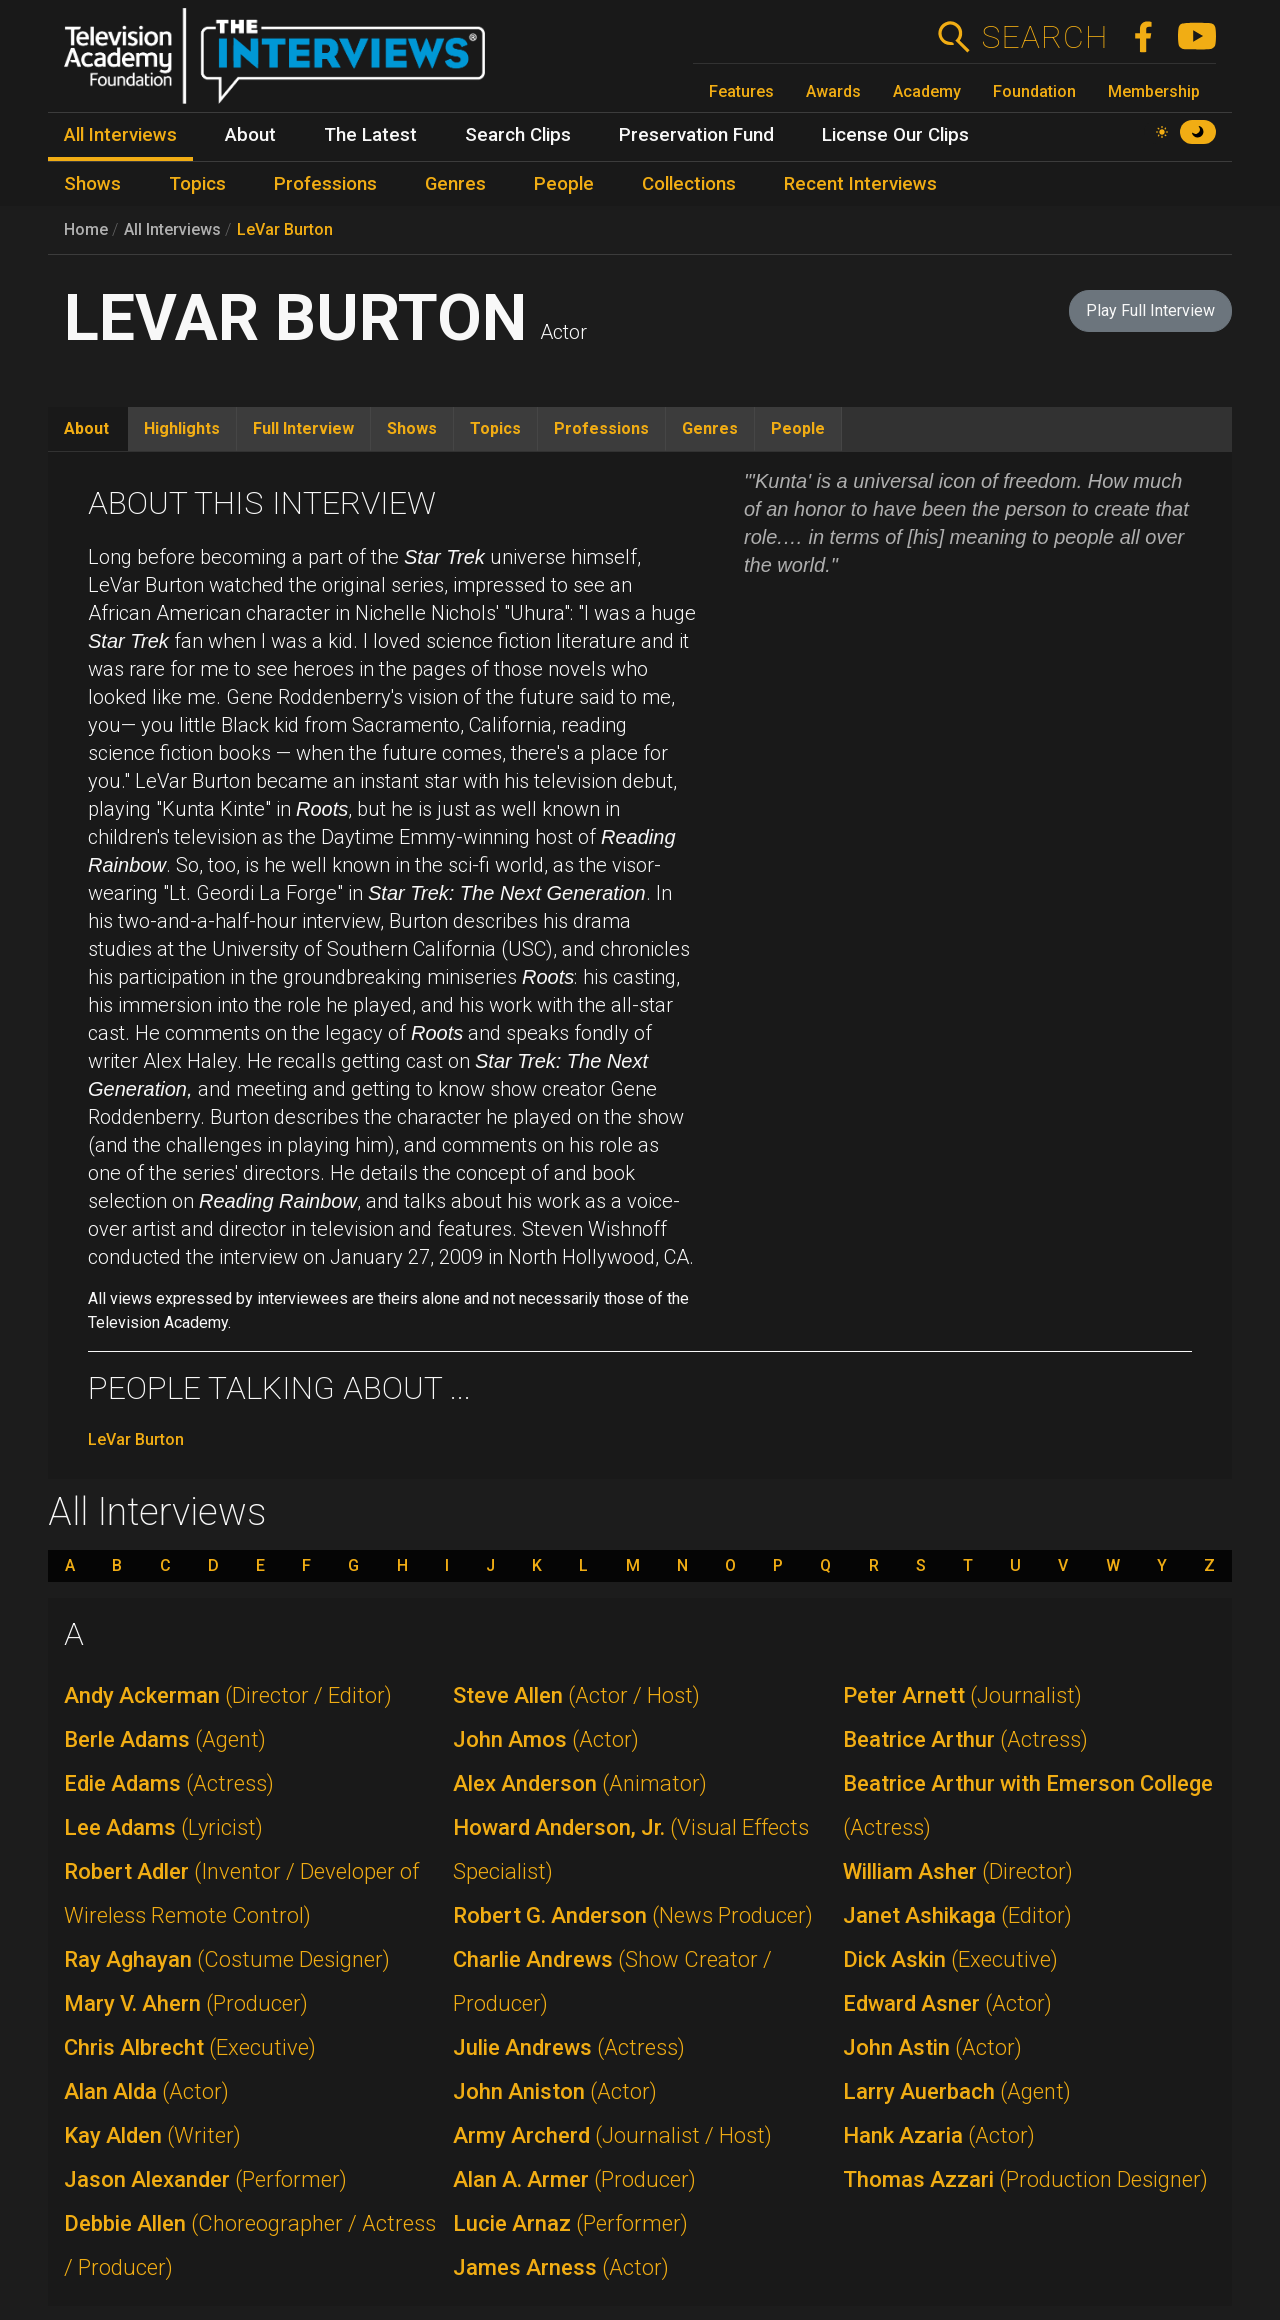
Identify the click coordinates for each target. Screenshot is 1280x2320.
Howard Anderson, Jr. (631, 1849)
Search (1044, 37)
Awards (833, 91)
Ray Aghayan (227, 1959)
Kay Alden (152, 2135)
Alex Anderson (580, 1783)
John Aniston (555, 2091)
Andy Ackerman (228, 1695)
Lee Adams (163, 1827)
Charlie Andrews (612, 1981)
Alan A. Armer (574, 2179)
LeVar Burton (285, 229)
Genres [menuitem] (455, 184)
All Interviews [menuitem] (120, 135)
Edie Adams (169, 1783)
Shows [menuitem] (92, 184)
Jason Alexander (205, 2179)
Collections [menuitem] (689, 184)
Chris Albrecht (190, 2047)
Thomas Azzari (1025, 2179)
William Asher (958, 1871)
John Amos (546, 1739)
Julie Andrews (569, 2047)
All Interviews (172, 229)
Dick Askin (950, 1959)
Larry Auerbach (957, 2091)
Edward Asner (947, 2003)
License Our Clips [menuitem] (895, 135)
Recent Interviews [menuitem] (860, 184)
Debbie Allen (250, 2245)
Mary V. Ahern (186, 2003)
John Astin (932, 2047)
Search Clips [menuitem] (518, 135)
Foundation (1034, 91)
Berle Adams (165, 1739)
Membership (1154, 91)
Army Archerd (612, 2135)
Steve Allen (576, 1695)
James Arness (561, 2267)
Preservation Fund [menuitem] (696, 135)
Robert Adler (241, 1893)
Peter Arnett (962, 1695)
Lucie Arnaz (570, 2223)
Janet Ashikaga (957, 1915)
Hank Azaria (939, 2135)
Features (741, 91)
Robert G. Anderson (633, 1915)
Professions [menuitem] (325, 184)
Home (86, 229)
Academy (927, 91)
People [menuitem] (564, 184)
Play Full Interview (1150, 310)
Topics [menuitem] (197, 184)
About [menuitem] (250, 135)
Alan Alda (146, 2091)
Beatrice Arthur (965, 1739)
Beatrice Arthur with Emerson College (1028, 1805)
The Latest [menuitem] (370, 135)
